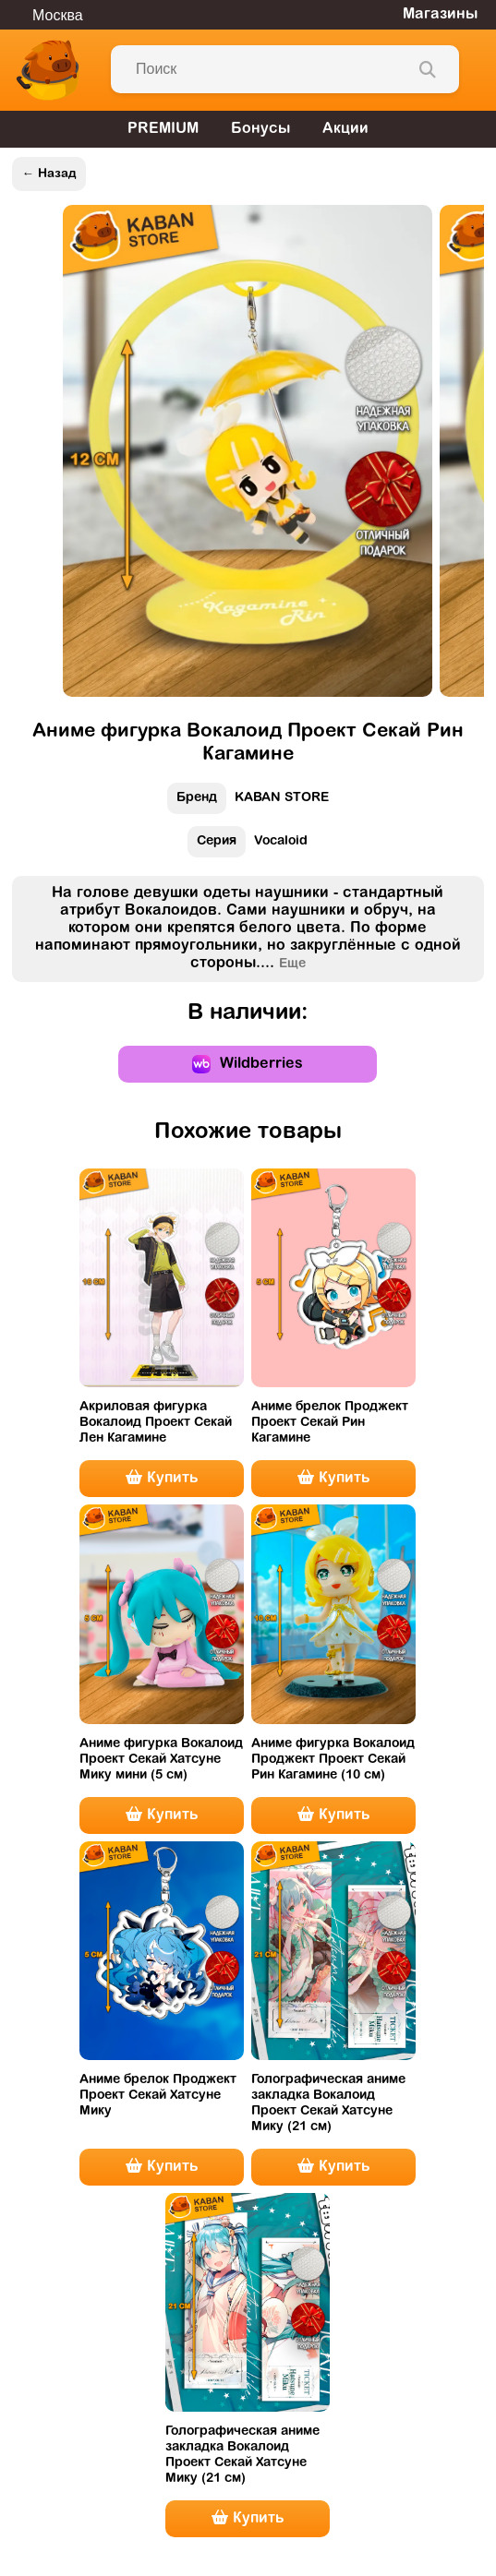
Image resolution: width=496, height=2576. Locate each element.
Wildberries (247, 1064)
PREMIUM (163, 129)
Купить (162, 1477)
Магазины (440, 14)
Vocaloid (248, 845)
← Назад (48, 174)
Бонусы (260, 129)
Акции (345, 129)
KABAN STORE (248, 802)
